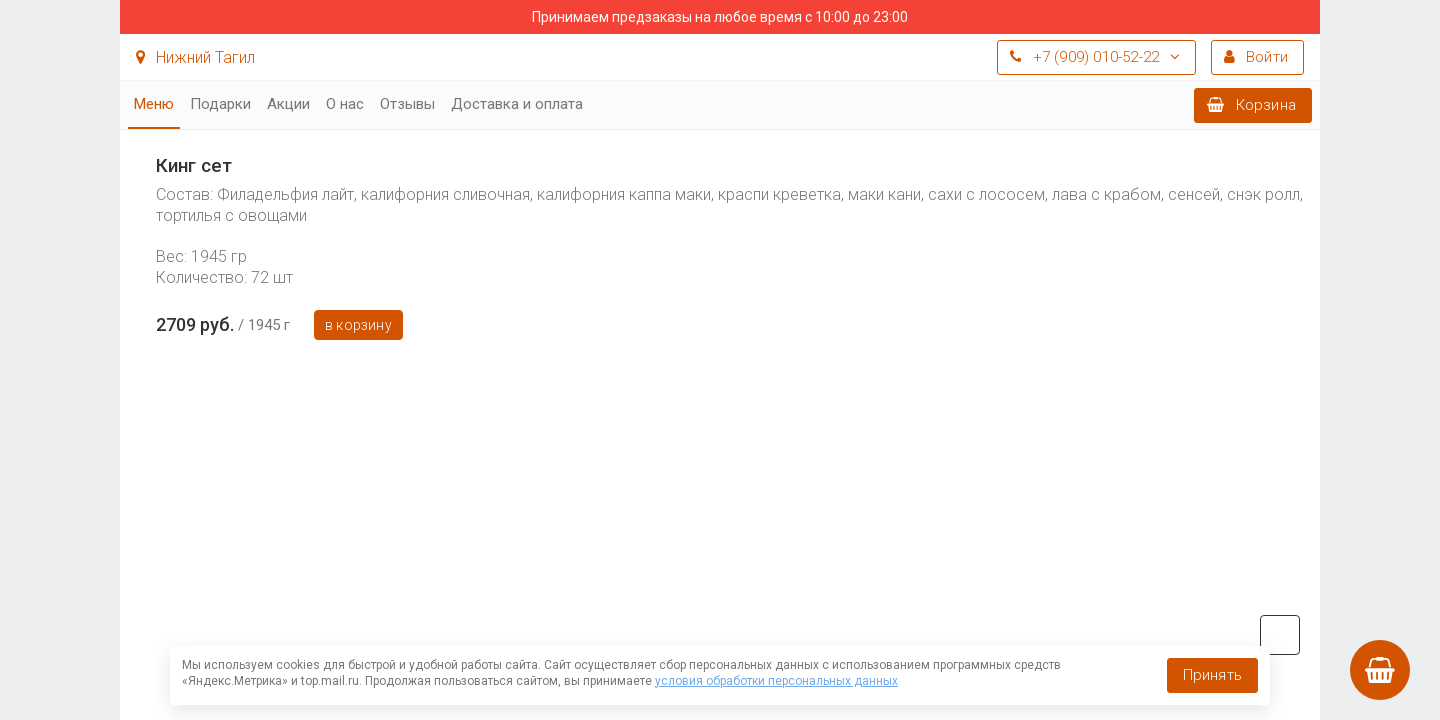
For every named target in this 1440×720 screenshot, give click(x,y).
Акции (288, 104)
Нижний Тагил (195, 57)
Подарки (220, 104)
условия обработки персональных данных (776, 681)
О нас (345, 104)
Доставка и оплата (517, 104)
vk (1280, 635)
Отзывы (407, 104)
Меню (154, 104)
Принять (1212, 675)
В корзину (358, 325)
